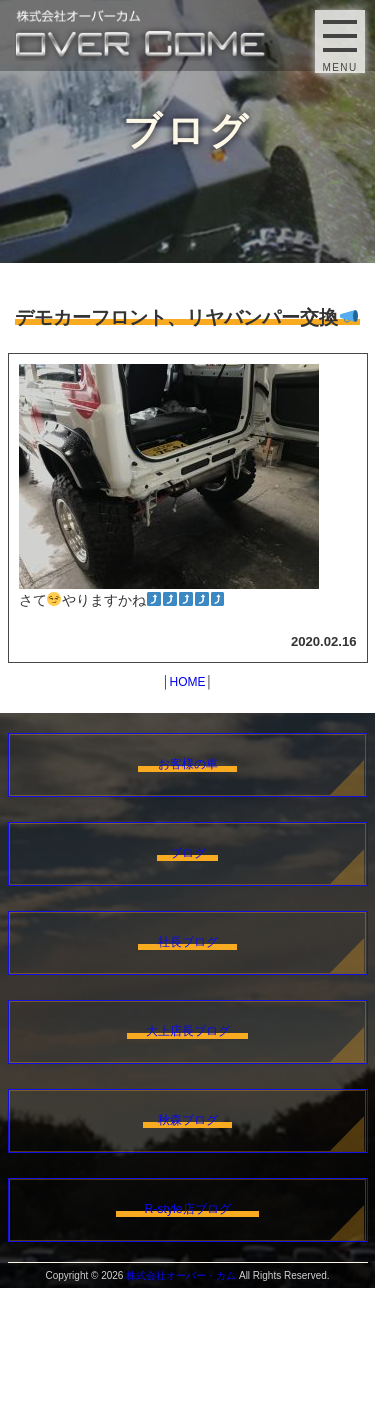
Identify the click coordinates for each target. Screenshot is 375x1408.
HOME (188, 682)
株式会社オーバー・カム (181, 1395)
